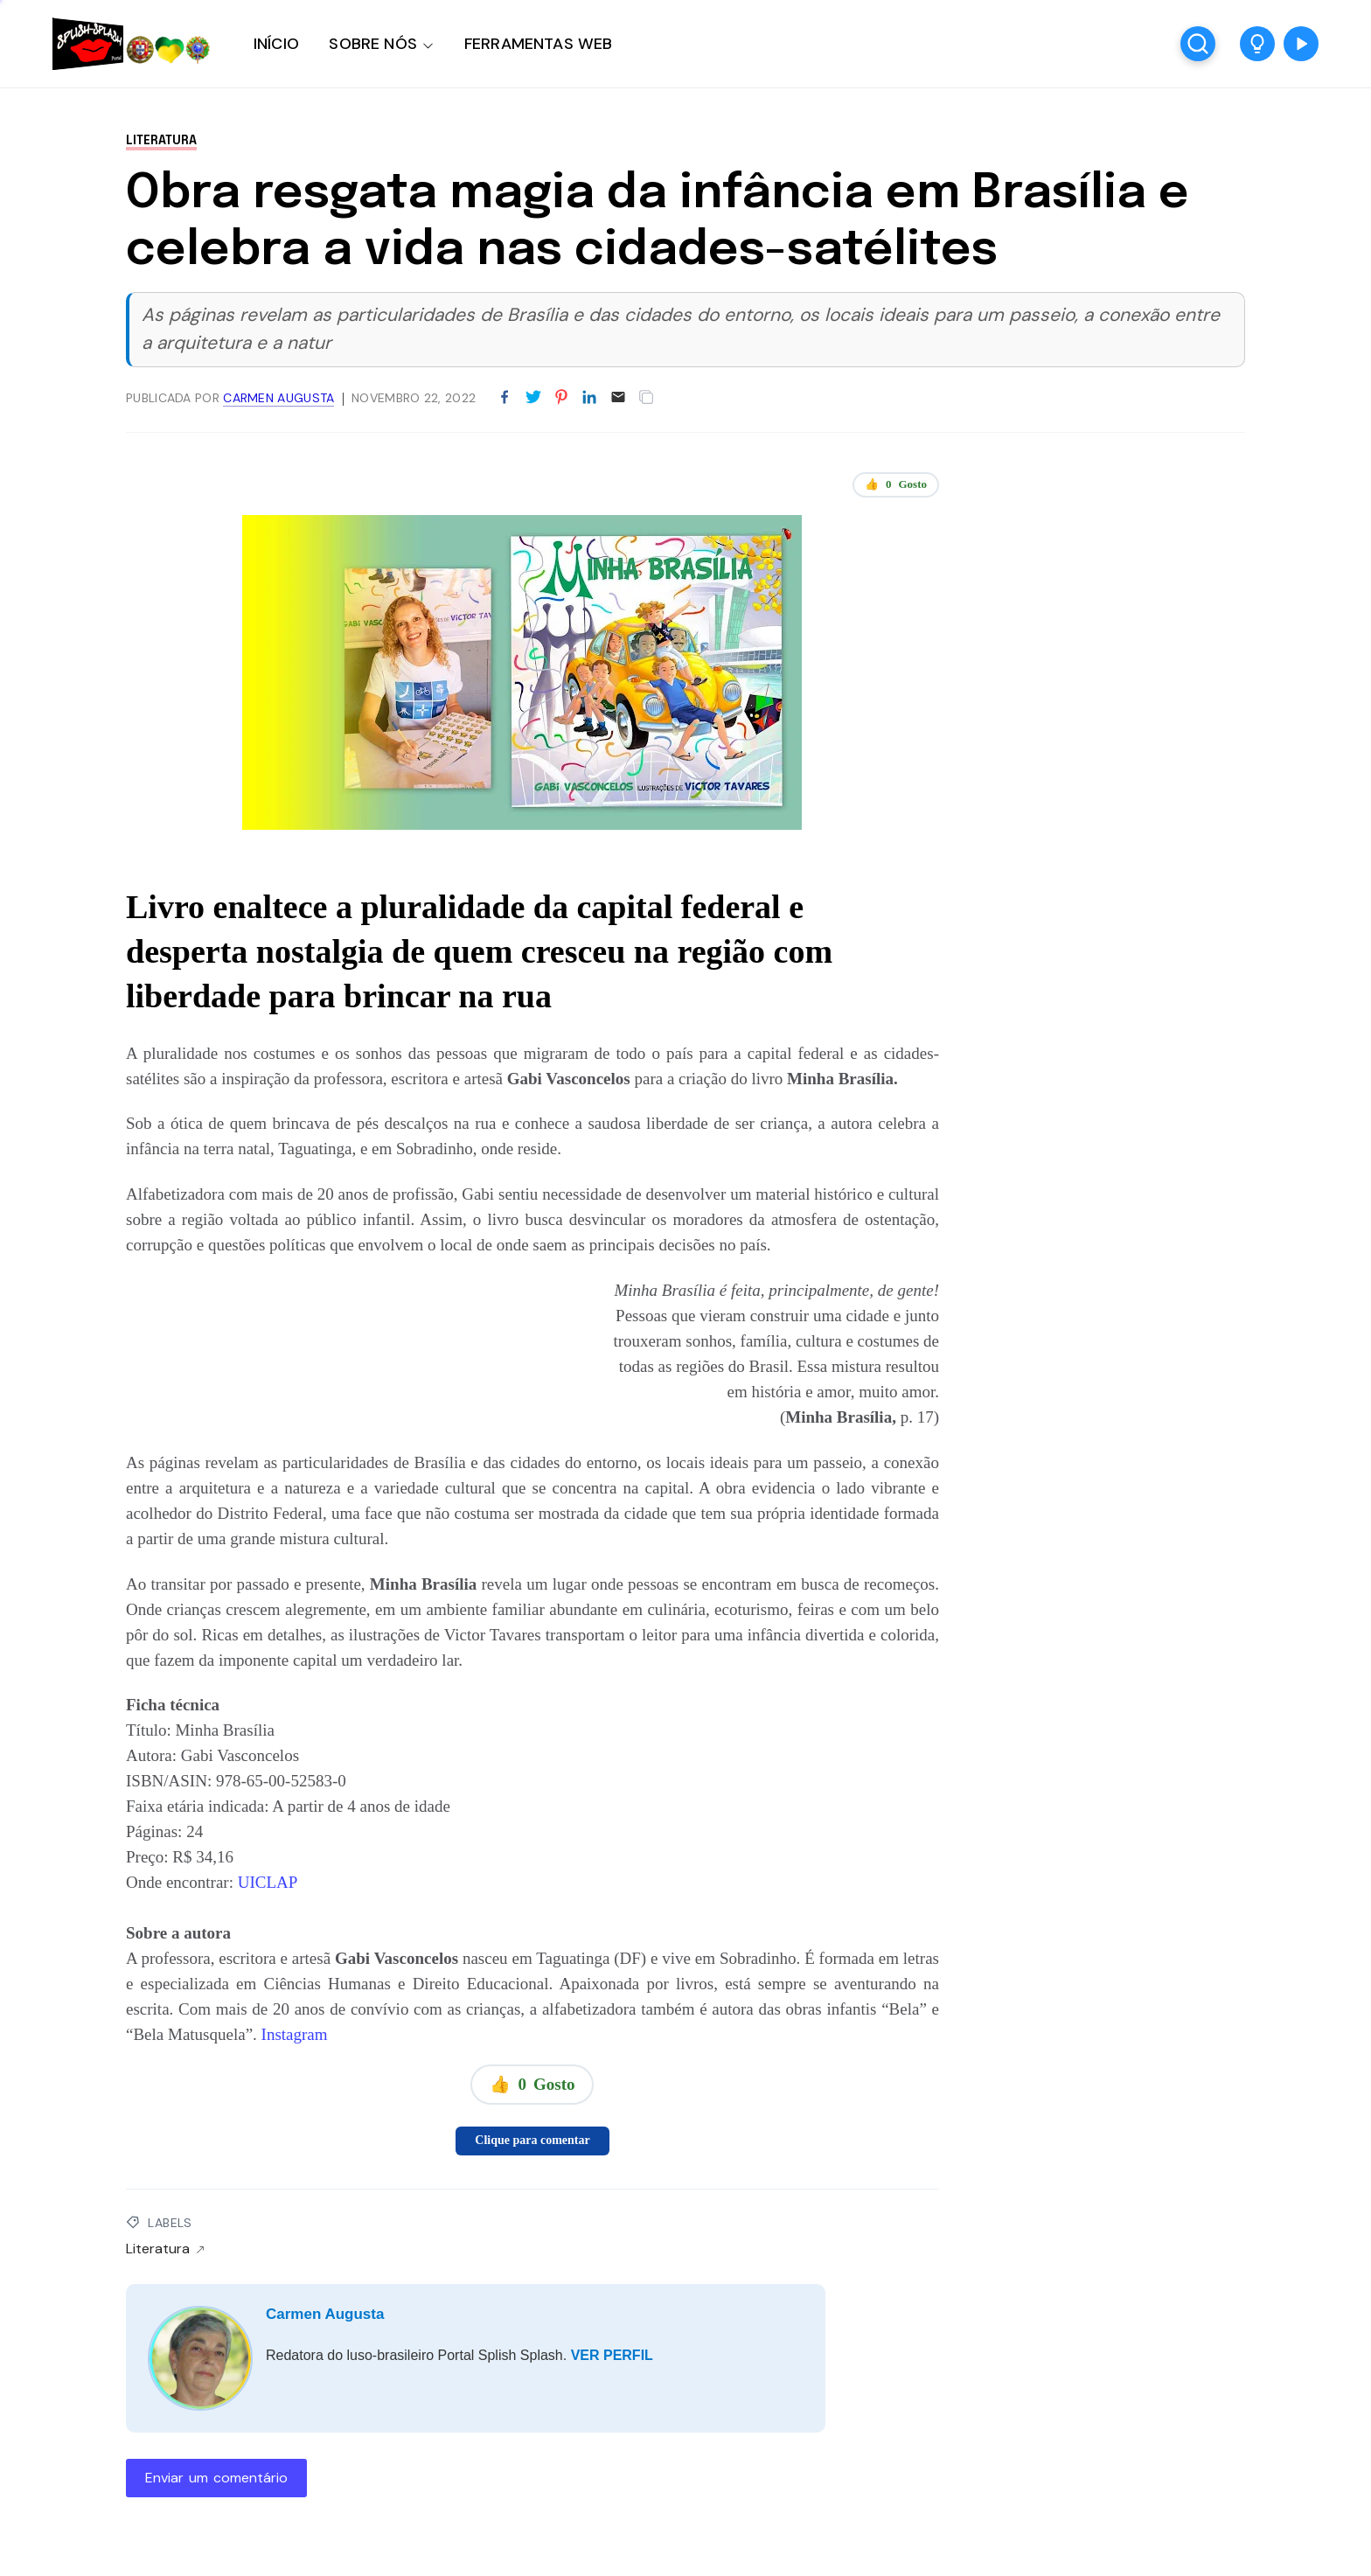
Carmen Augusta (325, 2314)
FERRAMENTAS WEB (538, 43)
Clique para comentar (532, 2140)
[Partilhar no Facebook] (504, 398)
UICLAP (268, 1882)
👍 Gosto (896, 484)
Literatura (161, 141)
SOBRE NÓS (373, 43)
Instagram (294, 2034)
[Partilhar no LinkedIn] (589, 398)
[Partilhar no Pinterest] (561, 398)
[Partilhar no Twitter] (533, 398)
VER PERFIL (612, 2355)
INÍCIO (276, 43)
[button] (1257, 43)
